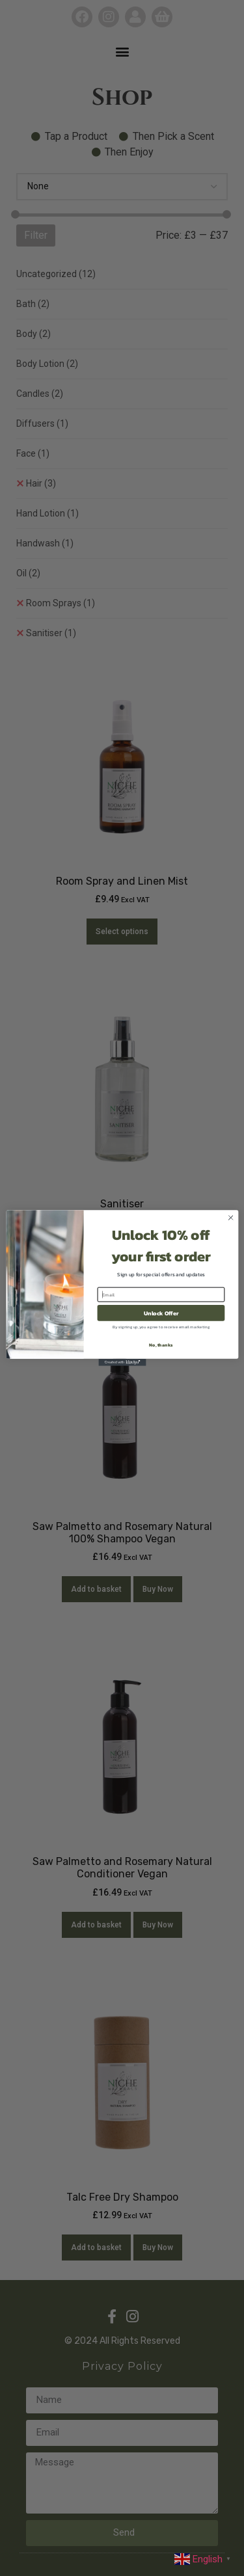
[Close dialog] (230, 1218)
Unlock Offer (160, 1313)
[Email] (160, 1294)
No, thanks (160, 1344)
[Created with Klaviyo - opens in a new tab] (122, 1362)
